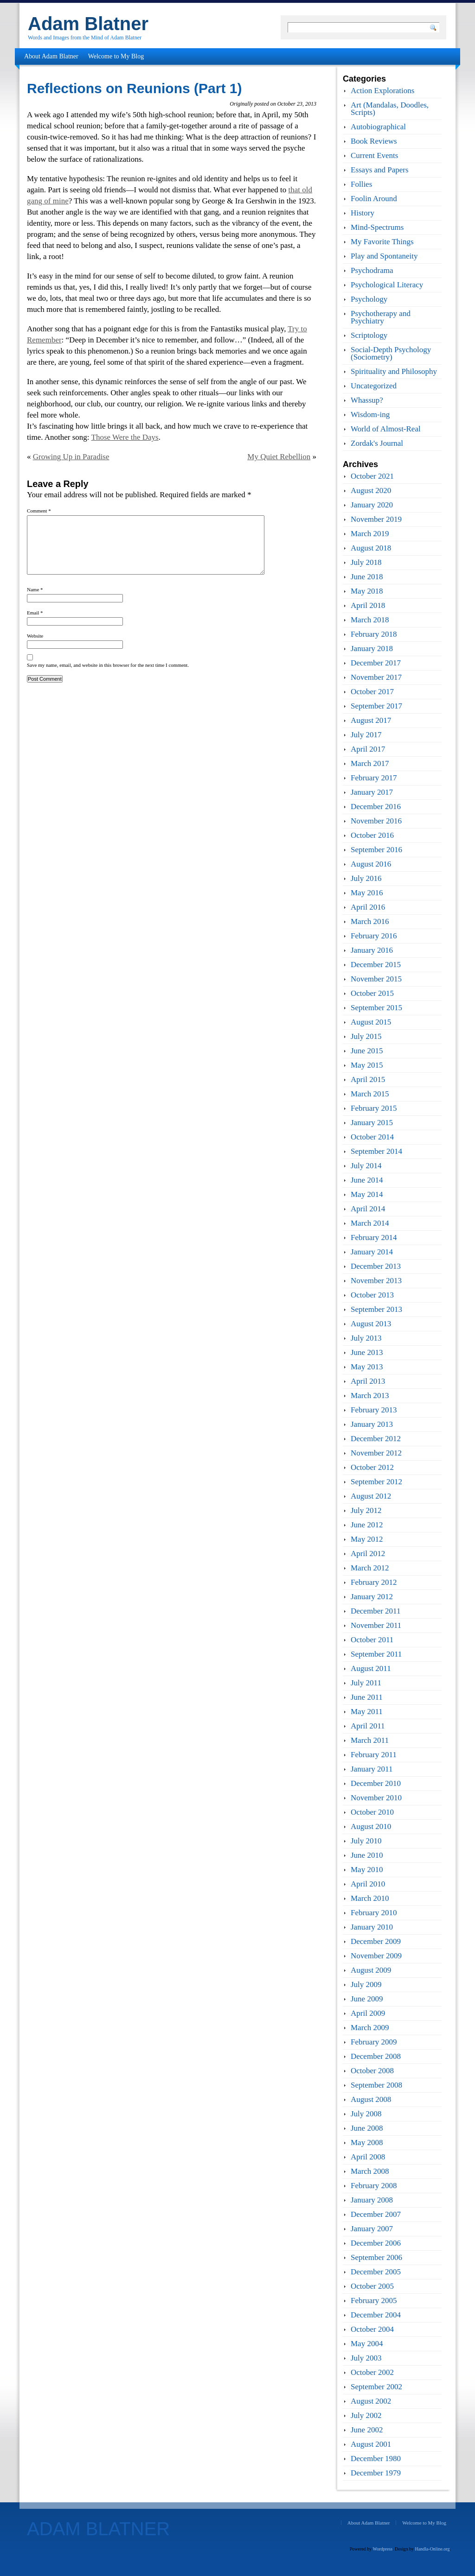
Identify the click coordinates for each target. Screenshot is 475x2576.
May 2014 (367, 1194)
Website (35, 636)
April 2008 (368, 2156)
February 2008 (374, 2185)
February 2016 (374, 935)
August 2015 (371, 1022)
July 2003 (366, 2358)
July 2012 (366, 1510)
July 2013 (366, 1338)
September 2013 (376, 1309)
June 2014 (367, 1180)
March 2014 (370, 1223)
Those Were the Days (125, 437)
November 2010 (376, 1797)
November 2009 (376, 1955)
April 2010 (368, 1884)
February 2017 (374, 777)
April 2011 (368, 1726)
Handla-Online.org (432, 2548)
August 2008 (371, 2099)
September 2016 (376, 849)
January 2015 (372, 1122)
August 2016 (371, 864)
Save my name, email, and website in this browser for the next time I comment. (108, 665)
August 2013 (371, 1323)
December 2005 (376, 2271)
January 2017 (372, 792)
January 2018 (372, 648)
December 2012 (376, 1438)
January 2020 (372, 504)
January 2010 (372, 1927)
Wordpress (383, 2548)
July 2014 (366, 1165)
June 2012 (367, 1524)
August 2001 (371, 2444)
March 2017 (370, 763)
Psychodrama (372, 270)
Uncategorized (374, 385)
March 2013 (370, 1395)
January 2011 (372, 1769)
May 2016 (367, 892)
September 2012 (376, 1481)
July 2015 (366, 1036)
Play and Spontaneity (384, 256)
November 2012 (376, 1453)
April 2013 (368, 1381)
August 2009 (371, 1970)
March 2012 (370, 1567)
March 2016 (370, 921)
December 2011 (375, 1611)
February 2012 (374, 1582)
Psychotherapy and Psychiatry (381, 317)
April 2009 (368, 2013)
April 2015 (368, 1079)
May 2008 (367, 2142)
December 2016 (376, 806)
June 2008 (367, 2128)
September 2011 (376, 1654)
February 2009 (374, 2042)
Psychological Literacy (387, 284)
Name (35, 589)
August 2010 (371, 1826)
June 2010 (367, 1855)
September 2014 (376, 1151)
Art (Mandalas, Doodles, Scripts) (390, 109)
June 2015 (367, 1050)
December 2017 (376, 662)
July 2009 (366, 1984)
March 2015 (370, 1093)
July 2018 (366, 562)
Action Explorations (382, 90)
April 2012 (368, 1553)
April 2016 (368, 907)
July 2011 (366, 1682)
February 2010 (374, 1912)
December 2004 (376, 2314)
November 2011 (376, 1625)
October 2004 (372, 2329)
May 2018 (367, 591)
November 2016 (376, 820)
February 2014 (374, 1237)
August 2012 (371, 1496)
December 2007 (376, 2214)
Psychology (369, 299)
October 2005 (372, 2286)
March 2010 (370, 1898)
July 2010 (366, 1840)
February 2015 (374, 1108)
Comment (39, 510)
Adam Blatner (88, 23)
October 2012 (372, 1467)
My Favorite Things (382, 241)
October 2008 (372, 2070)
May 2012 (367, 1539)
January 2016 (372, 950)
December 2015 (376, 964)
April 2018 (368, 605)
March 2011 (370, 1740)
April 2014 (368, 1208)
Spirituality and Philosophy (394, 371)
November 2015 (376, 979)
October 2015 (372, 993)
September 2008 (376, 2085)
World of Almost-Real (386, 428)
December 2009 (376, 1941)
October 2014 (372, 1137)
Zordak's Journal (377, 443)
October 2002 (372, 2372)
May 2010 (367, 1869)
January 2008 (372, 2200)
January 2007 (372, 2228)
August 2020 (371, 490)
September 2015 (376, 1007)
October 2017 (372, 691)
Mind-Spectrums (377, 227)
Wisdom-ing (370, 414)
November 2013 (376, 1280)
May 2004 (367, 2343)
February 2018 (374, 634)
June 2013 (367, 1352)
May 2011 (367, 1711)
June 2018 (367, 576)
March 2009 (370, 2027)
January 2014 (372, 1251)
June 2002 (367, 2429)
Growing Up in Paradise (71, 456)
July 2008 (366, 2113)
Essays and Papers (380, 169)
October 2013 (372, 1295)
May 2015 (367, 1065)
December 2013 (376, 1266)
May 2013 (367, 1366)
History (362, 213)
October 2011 (372, 1639)
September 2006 (376, 2257)
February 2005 (374, 2300)
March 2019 (370, 533)
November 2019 (376, 519)
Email (35, 612)
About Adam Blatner (51, 56)
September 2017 (376, 706)
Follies (361, 184)
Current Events (374, 155)
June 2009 (367, 1998)
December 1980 (376, 2458)
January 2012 (372, 1596)
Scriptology (369, 335)
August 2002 (371, 2401)
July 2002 (366, 2415)
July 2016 (366, 878)
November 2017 (376, 677)
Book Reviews (374, 141)
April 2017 (368, 749)
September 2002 (376, 2386)
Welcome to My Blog (116, 56)
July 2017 (366, 734)
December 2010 (376, 1783)
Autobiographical (378, 126)
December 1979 (376, 2472)
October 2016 (372, 835)
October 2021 (372, 476)
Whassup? (367, 400)
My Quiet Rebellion (278, 456)
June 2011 (367, 1697)
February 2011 (374, 1754)
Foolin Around (374, 198)
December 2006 (376, 2243)
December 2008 (376, 2056)
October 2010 (372, 1812)
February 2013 (374, 1409)
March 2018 (370, 619)
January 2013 (372, 1424)
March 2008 (370, 2171)
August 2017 (371, 720)
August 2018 (371, 548)
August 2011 (371, 1668)
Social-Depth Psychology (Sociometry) (391, 353)
